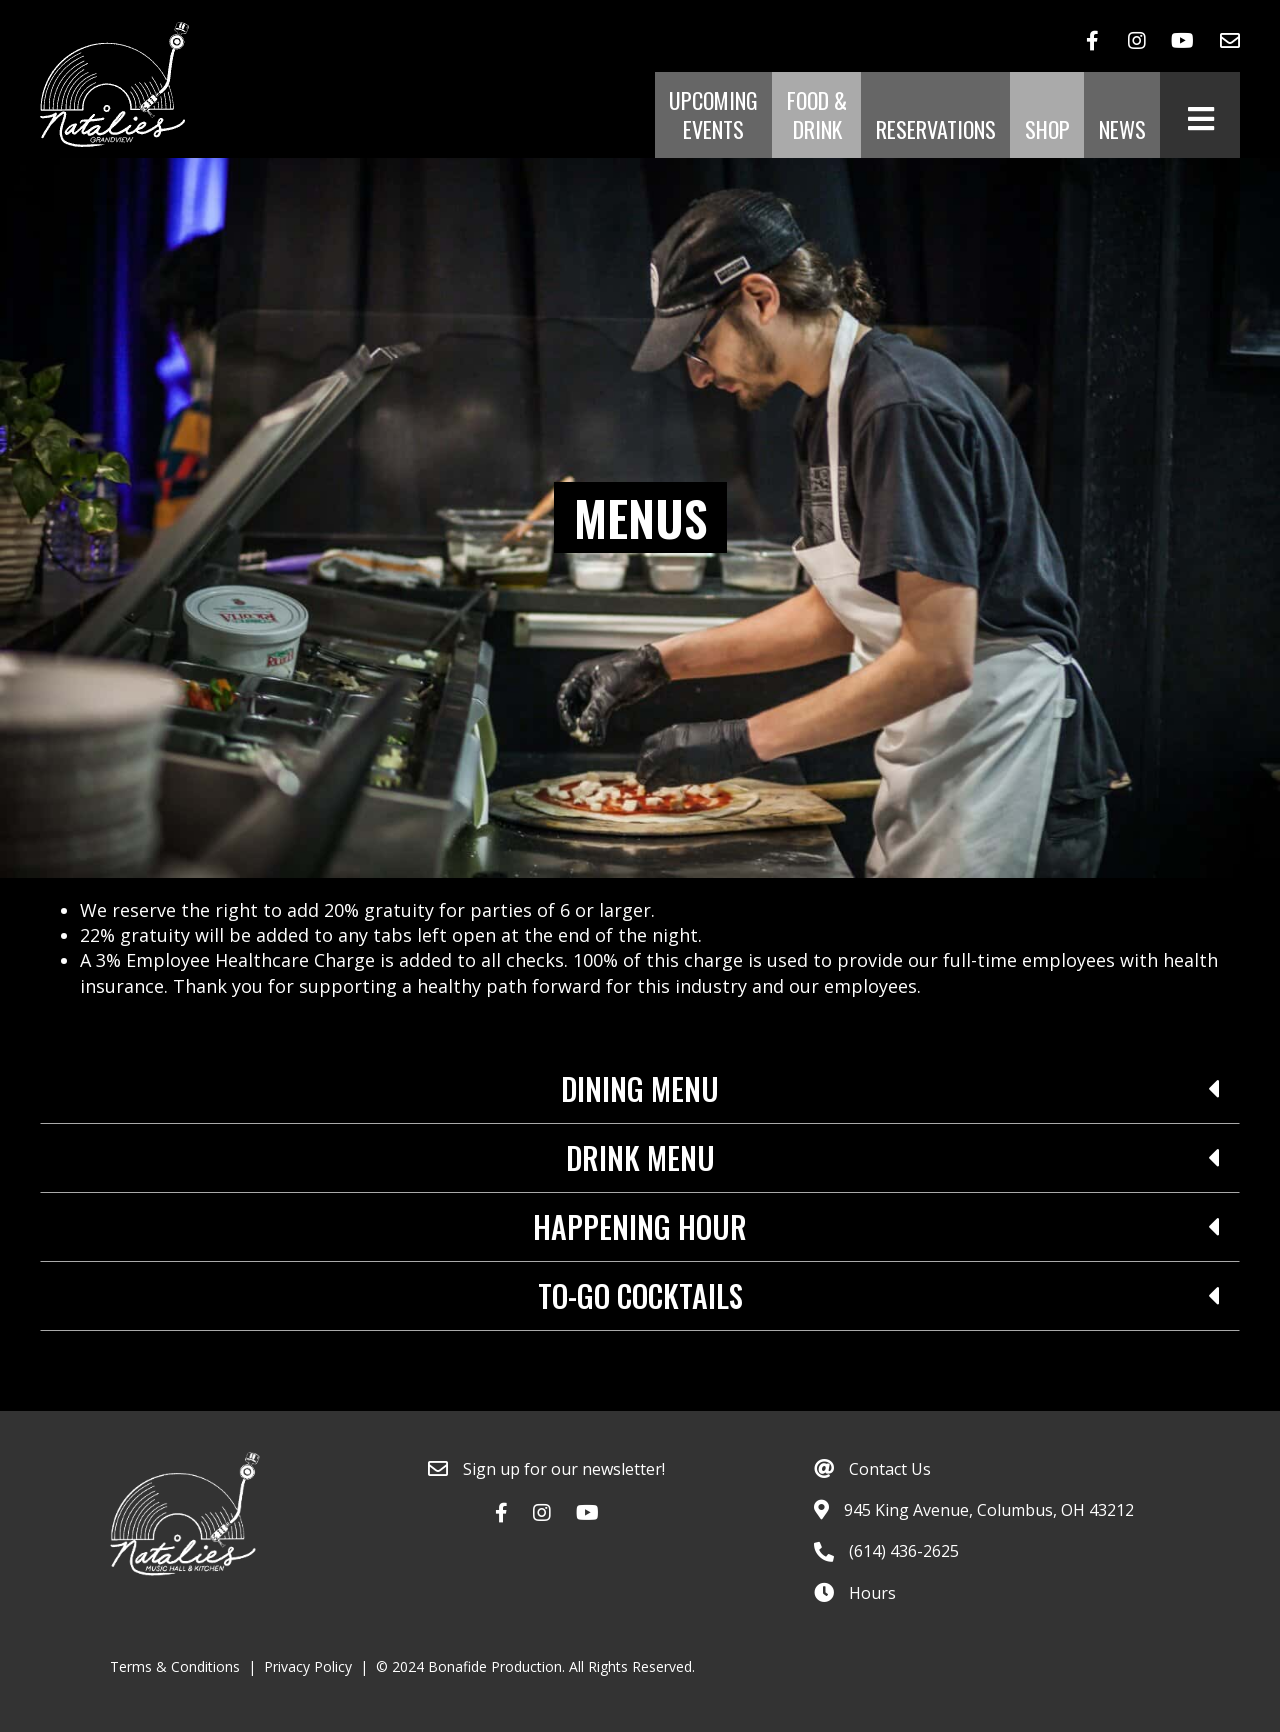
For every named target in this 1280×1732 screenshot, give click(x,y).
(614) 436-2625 (904, 1551)
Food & (817, 115)
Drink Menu (640, 1158)
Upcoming (713, 115)
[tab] (640, 1089)
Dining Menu (640, 1089)
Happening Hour (640, 1227)
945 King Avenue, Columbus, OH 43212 (989, 1510)
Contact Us (890, 1469)
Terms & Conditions (175, 1666)
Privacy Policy (308, 1666)
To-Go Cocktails (640, 1296)
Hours (872, 1593)
